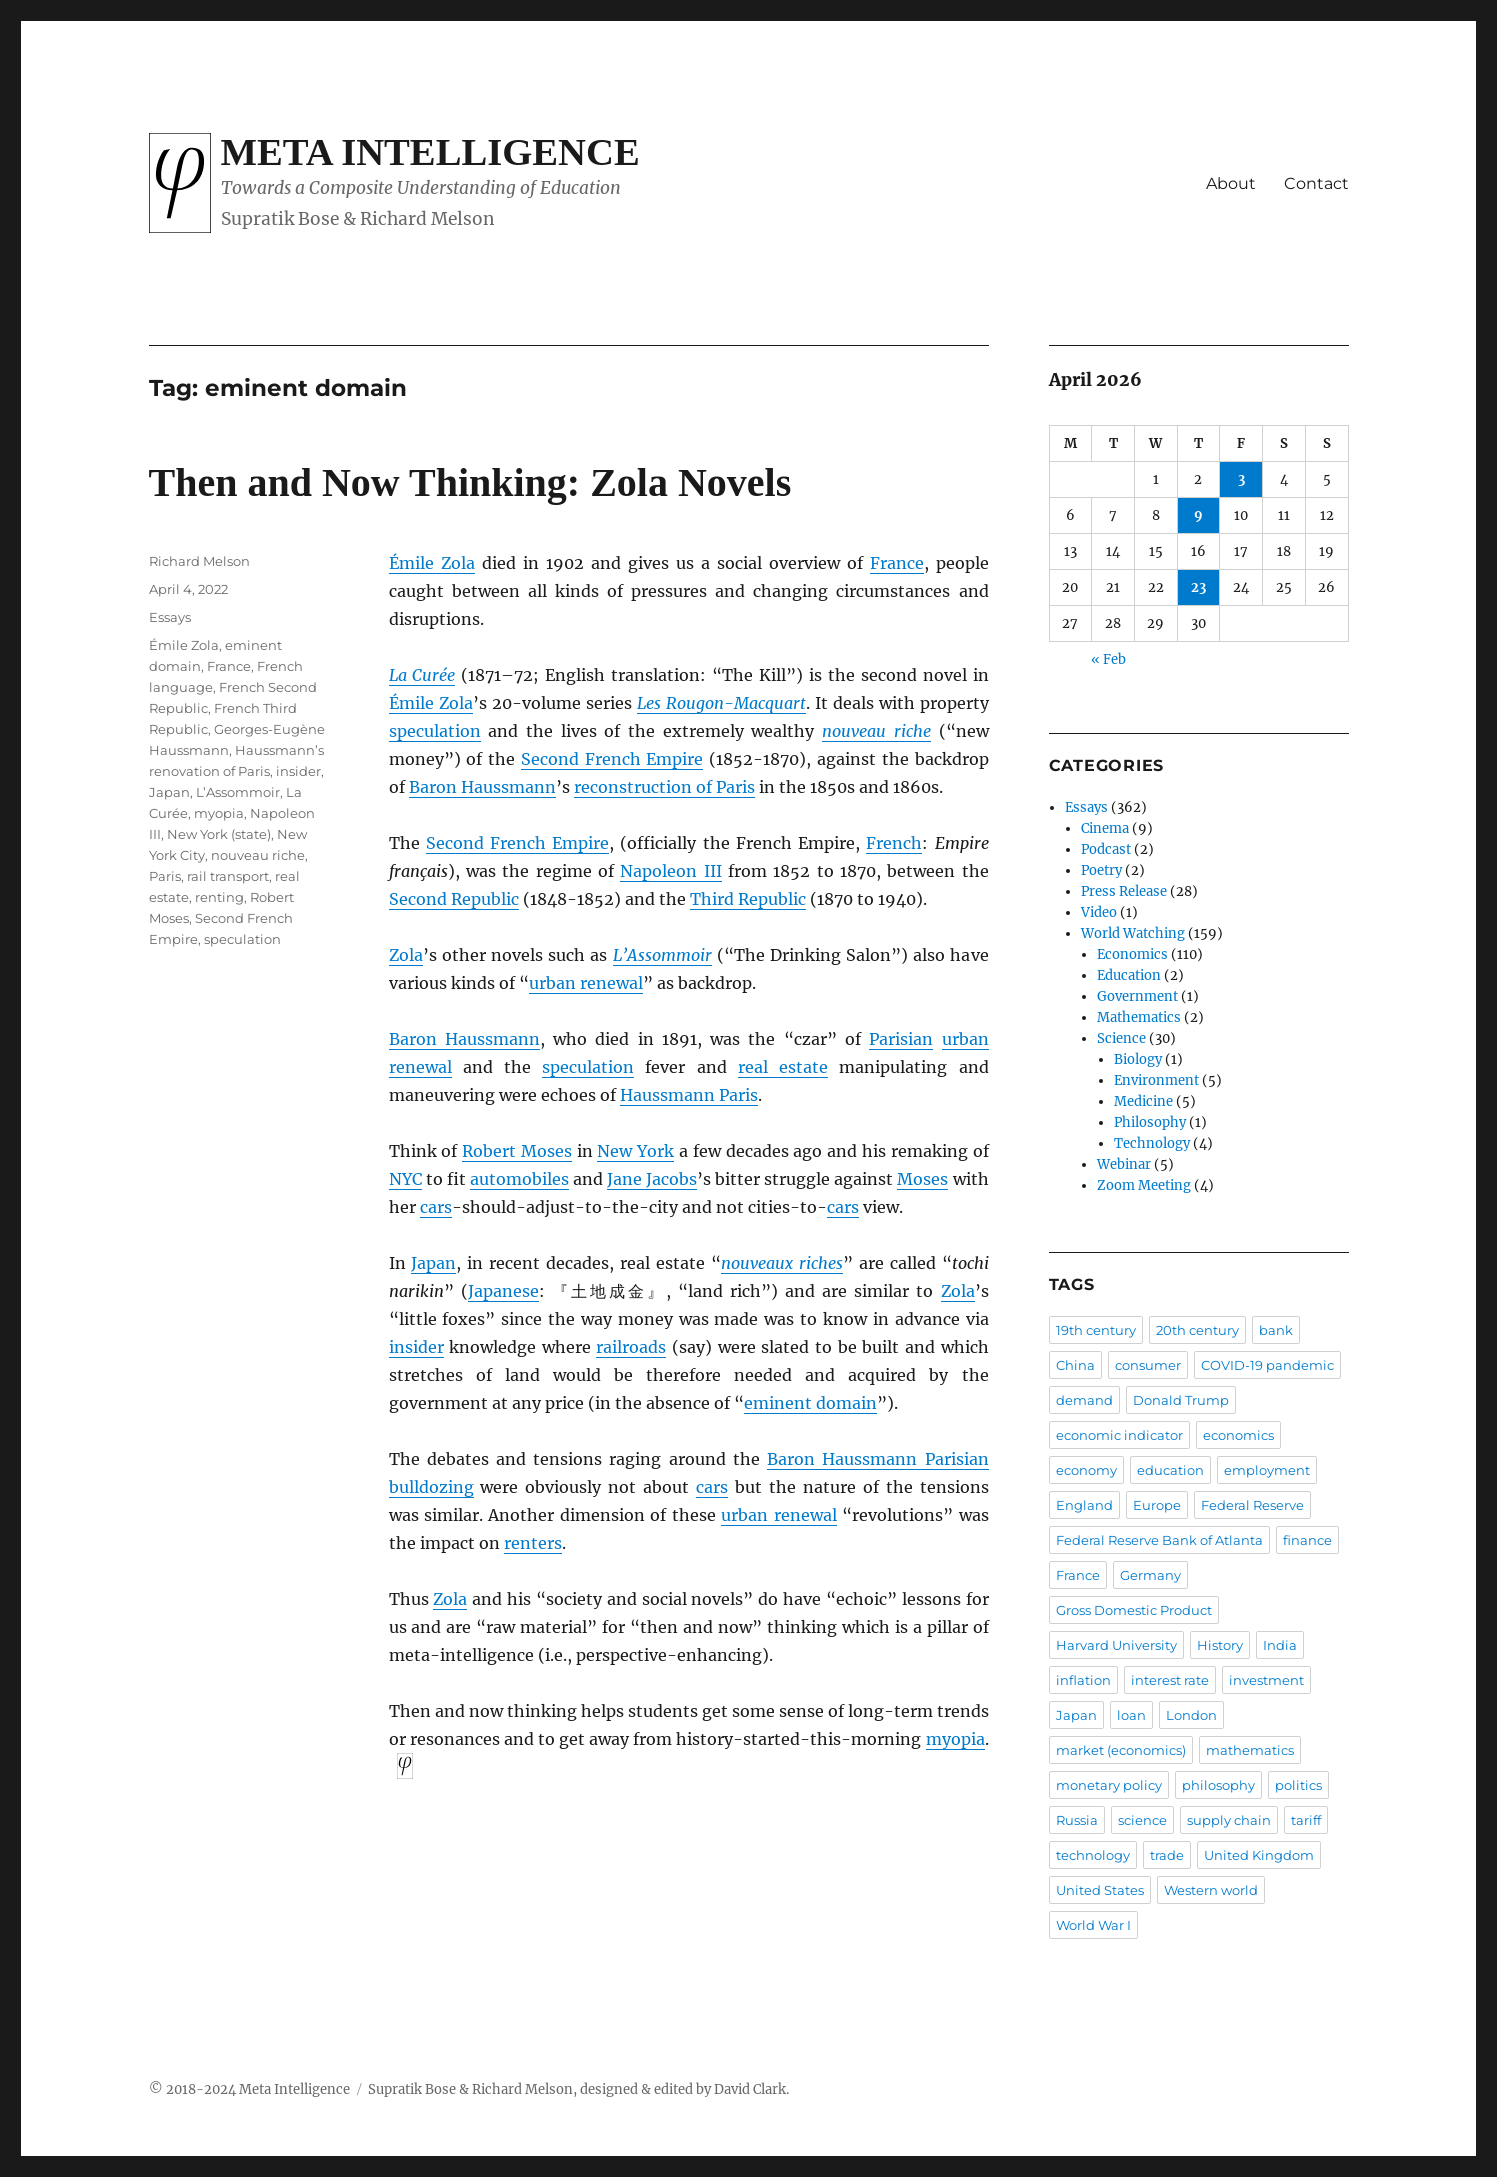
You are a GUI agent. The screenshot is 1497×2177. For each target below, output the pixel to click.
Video (1099, 912)
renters (533, 1543)
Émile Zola (184, 645)
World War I (1093, 1925)
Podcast (1106, 849)
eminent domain (810, 1403)
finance (1307, 1540)
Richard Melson (199, 561)
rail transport (228, 876)
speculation (435, 731)
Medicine (1143, 1101)
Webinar (1124, 1164)
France (897, 563)
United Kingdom (1259, 1855)
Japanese (503, 1291)
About (1231, 183)
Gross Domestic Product (1134, 1610)
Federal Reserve (1252, 1505)
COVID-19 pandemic (1267, 1365)
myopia (955, 1739)
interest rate (1170, 1680)
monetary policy (1109, 1785)
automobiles (519, 1179)
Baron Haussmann (482, 787)
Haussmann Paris (689, 1095)
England (1084, 1505)
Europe (1157, 1505)
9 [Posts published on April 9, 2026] (1198, 515)
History (1220, 1645)
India (1280, 1645)
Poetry (1101, 870)
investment (1266, 1680)
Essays (170, 617)
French (894, 843)
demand (1084, 1400)
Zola (406, 955)
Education (1129, 975)
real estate (783, 1067)
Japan (433, 1263)
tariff (1306, 1820)
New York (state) (219, 834)
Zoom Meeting (1144, 1185)
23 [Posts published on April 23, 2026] (1198, 587)
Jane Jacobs (652, 1179)
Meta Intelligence (430, 152)
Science (1121, 1038)
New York (635, 1151)
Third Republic (748, 899)
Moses (922, 1179)
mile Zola (437, 563)
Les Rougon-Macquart (721, 703)
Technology (1152, 1143)
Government (1137, 996)
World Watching (1133, 933)
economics (1238, 1435)
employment (1267, 1470)
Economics (1132, 954)
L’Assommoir (662, 955)
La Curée (422, 675)
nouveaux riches (782, 1263)
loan (1131, 1715)
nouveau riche (258, 855)
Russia (1077, 1820)
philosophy (1218, 1785)
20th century (1197, 1330)
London (1191, 1715)
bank (1276, 1330)
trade (1167, 1855)
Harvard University (1116, 1645)
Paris (888, 1039)
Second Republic (454, 899)
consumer (1148, 1365)
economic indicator (1119, 1435)
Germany (1150, 1575)
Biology (1138, 1059)
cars (436, 1207)
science (1142, 1820)
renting (219, 897)
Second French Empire (612, 759)
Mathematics (1139, 1017)
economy (1086, 1470)
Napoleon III (670, 871)
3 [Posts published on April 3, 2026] (1241, 479)
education (1170, 1470)
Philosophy (1150, 1122)
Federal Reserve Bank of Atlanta (1159, 1540)
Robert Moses (517, 1151)
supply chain (1229, 1820)
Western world (1211, 1890)
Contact (1316, 183)
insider (416, 1347)
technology (1093, 1855)
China (1075, 1365)
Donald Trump (1181, 1400)
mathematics (1250, 1750)
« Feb (1108, 659)
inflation (1083, 1680)
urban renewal (586, 983)
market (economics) (1121, 1750)
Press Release (1124, 891)
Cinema (1105, 828)
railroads (631, 1347)
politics (1298, 1785)
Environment (1156, 1080)
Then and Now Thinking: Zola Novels (470, 482)
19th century (1096, 1330)
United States (1100, 1890)
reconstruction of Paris (664, 787)
